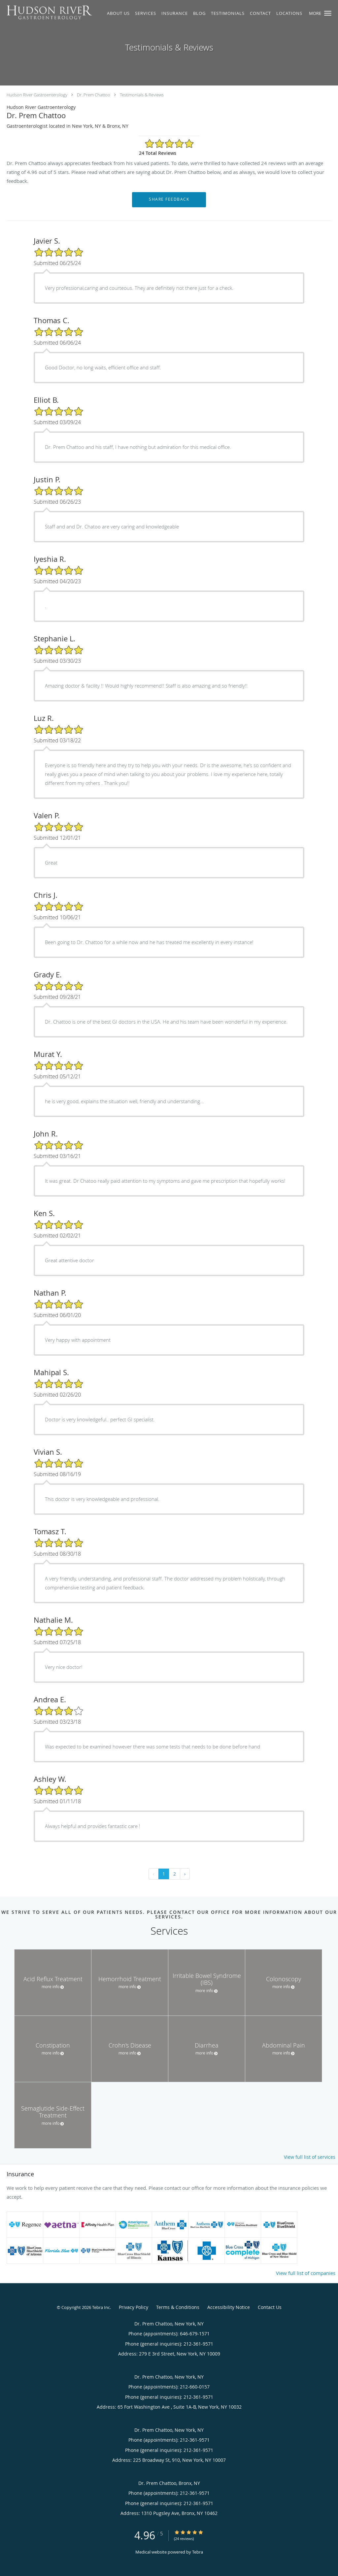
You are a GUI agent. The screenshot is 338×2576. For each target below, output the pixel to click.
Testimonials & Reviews (142, 95)
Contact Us (270, 2307)
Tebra (197, 2552)
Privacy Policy (133, 2307)
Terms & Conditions (177, 2307)
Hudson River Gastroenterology (37, 95)
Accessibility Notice (228, 2307)
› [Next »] (185, 1874)
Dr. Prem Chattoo (93, 95)
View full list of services (309, 2157)
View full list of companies (305, 2273)
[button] (327, 13)
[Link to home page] (46, 12)
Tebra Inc (101, 2307)
